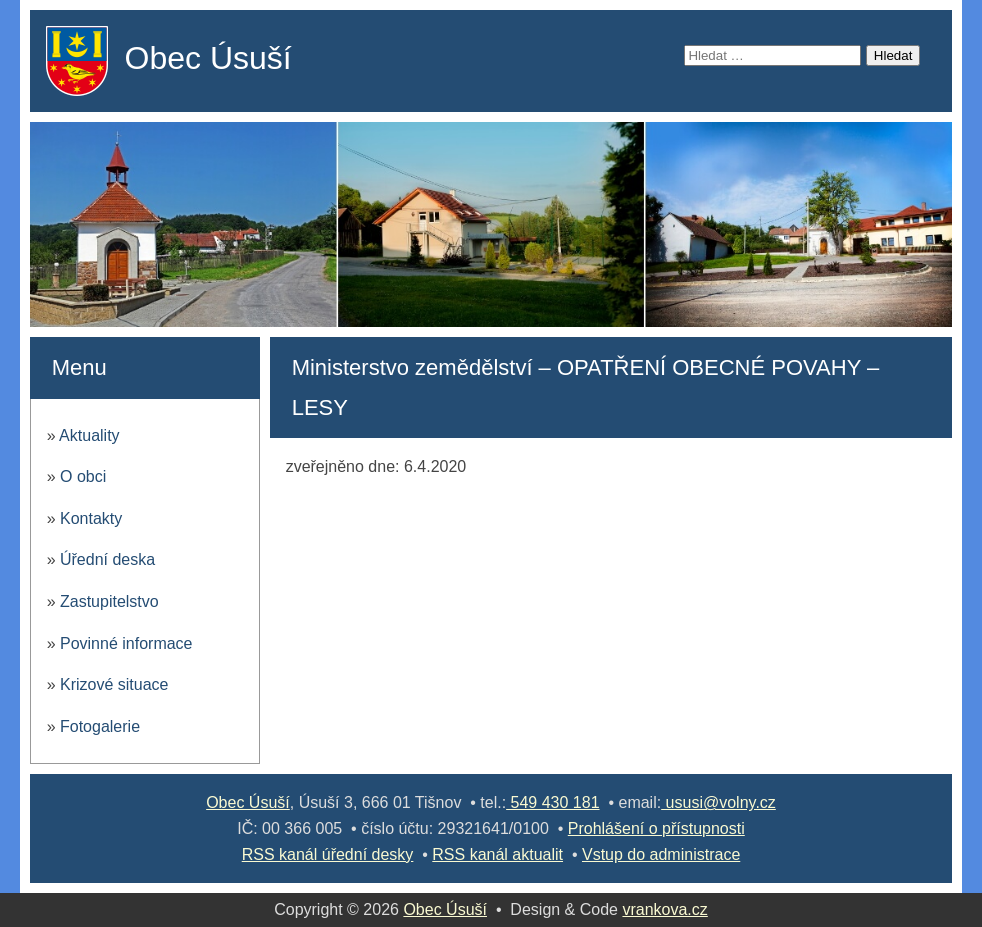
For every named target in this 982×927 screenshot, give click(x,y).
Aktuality (89, 435)
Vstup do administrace (661, 854)
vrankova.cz (664, 909)
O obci (83, 476)
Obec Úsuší (208, 58)
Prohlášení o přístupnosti (656, 828)
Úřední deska (107, 559)
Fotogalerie (100, 726)
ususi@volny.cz (718, 802)
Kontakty (91, 518)
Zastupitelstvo (109, 601)
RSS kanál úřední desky (328, 854)
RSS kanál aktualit (497, 854)
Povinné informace (126, 643)
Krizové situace (114, 684)
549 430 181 (552, 802)
